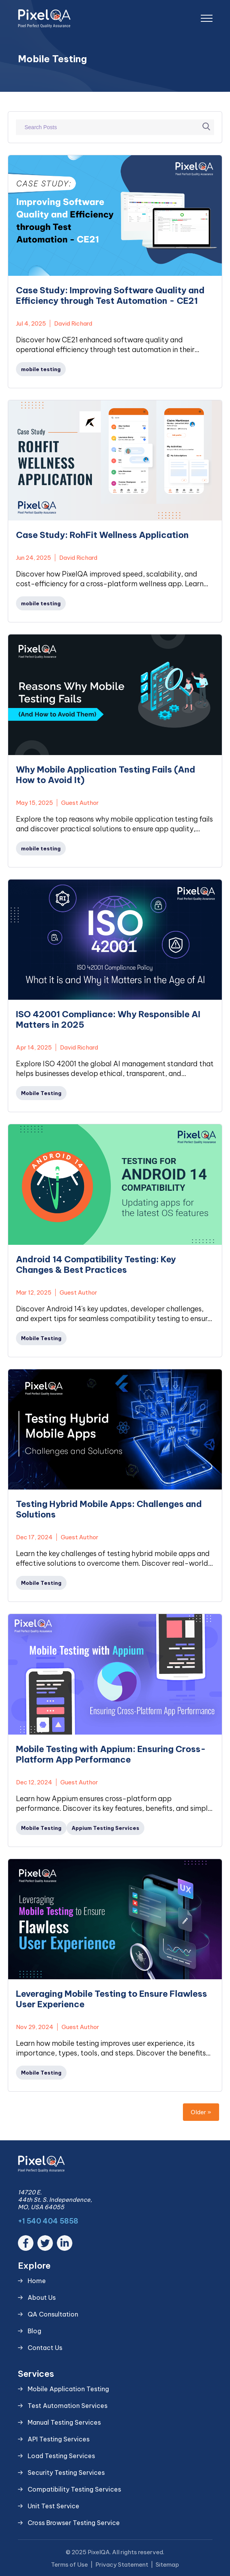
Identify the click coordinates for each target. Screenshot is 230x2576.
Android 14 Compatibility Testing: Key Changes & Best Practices (96, 1264)
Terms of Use (69, 2564)
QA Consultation (53, 2314)
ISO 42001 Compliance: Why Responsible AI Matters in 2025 (108, 1019)
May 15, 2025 (34, 802)
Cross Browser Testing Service (74, 2523)
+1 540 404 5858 (48, 2221)
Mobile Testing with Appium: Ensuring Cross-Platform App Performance (111, 1754)
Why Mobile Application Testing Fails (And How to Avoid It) (105, 774)
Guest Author (80, 802)
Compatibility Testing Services (74, 2489)
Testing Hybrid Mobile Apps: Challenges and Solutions (109, 1509)
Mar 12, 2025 (33, 1292)
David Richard (73, 323)
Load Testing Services (61, 2456)
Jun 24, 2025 (33, 557)
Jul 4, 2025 (31, 323)
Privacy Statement (121, 2564)
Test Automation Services (67, 2406)
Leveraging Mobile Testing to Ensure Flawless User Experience (111, 1999)
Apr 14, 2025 (34, 1047)
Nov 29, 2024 (34, 2027)
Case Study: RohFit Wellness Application (102, 535)
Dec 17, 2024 (34, 1537)
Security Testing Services (66, 2472)
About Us (42, 2297)
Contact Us (45, 2348)
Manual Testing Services (64, 2422)
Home (37, 2281)
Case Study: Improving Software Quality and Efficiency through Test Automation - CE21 (110, 295)
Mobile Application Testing (68, 2389)
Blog (34, 2331)
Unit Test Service (53, 2506)
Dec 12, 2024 (34, 1782)
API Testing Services (59, 2439)
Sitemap (167, 2564)
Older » (201, 2112)
